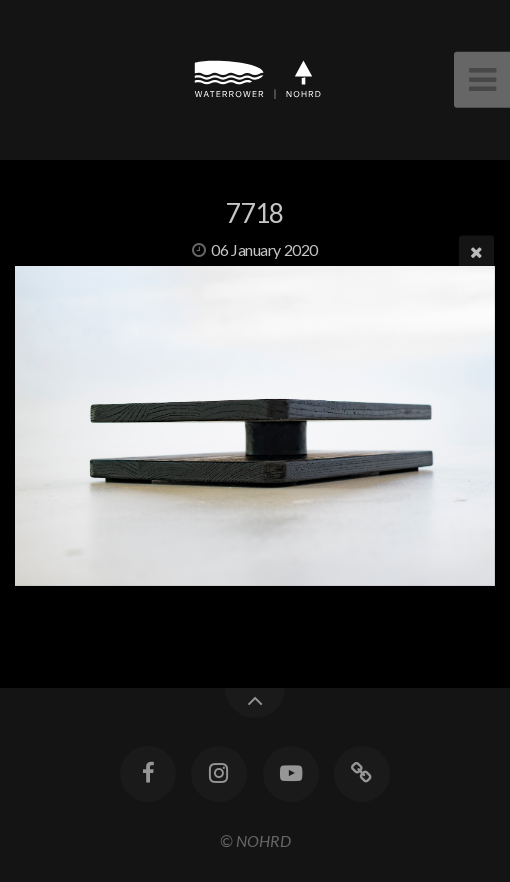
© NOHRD (255, 840)
